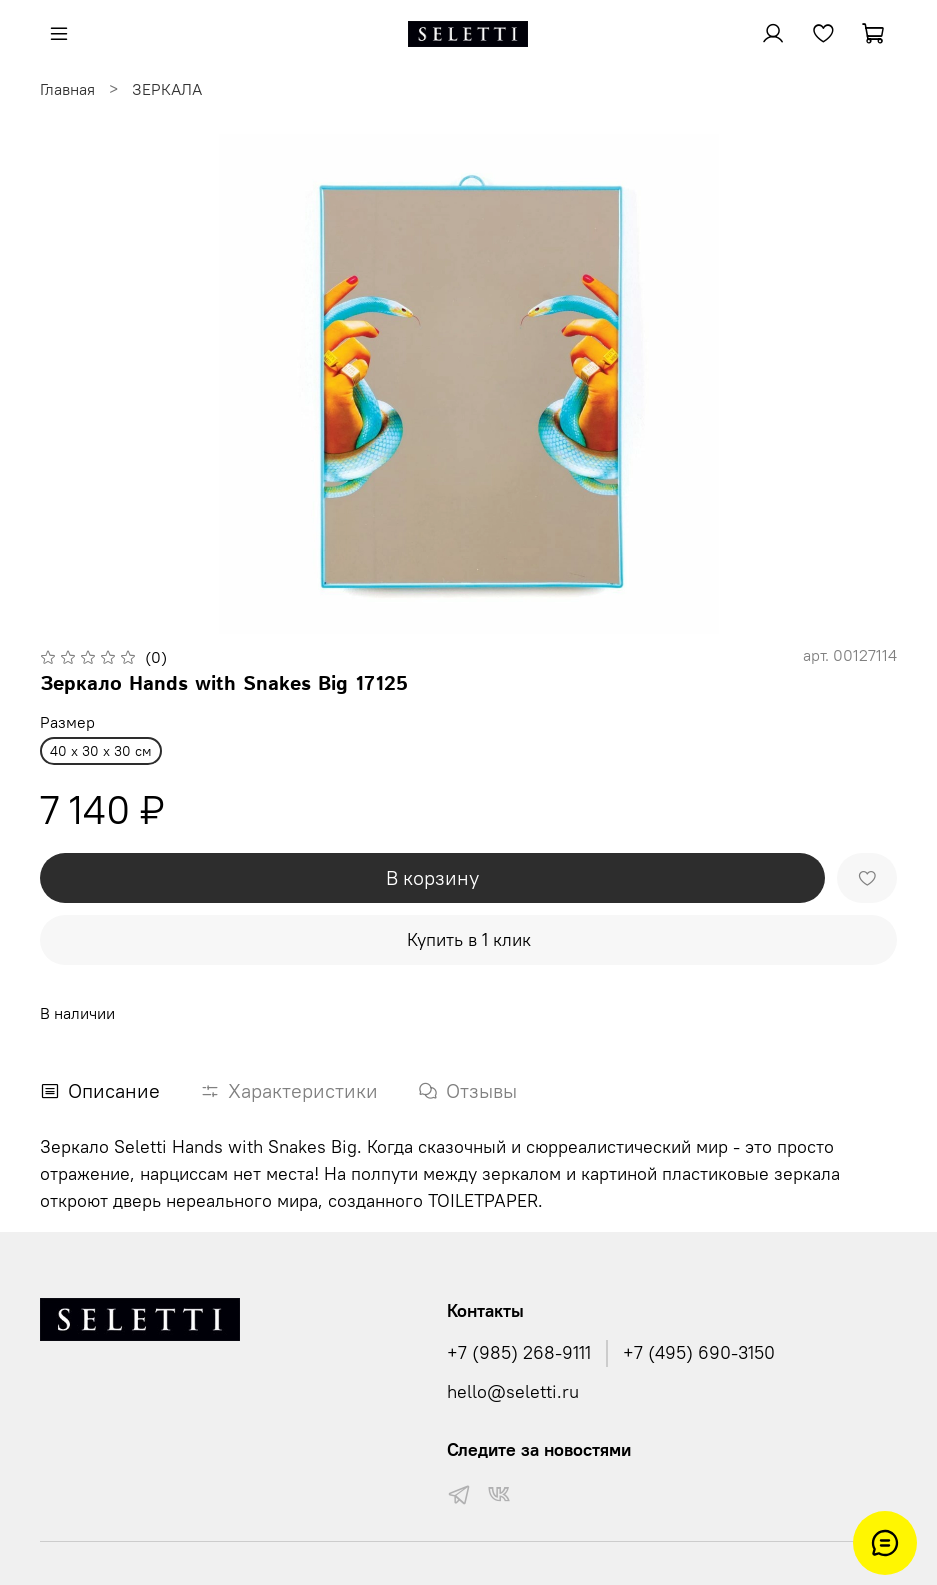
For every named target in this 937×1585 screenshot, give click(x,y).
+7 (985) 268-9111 (519, 1353)
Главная (67, 89)
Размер (67, 722)
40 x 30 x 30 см (101, 751)
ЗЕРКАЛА (167, 89)
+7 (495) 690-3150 (699, 1353)
